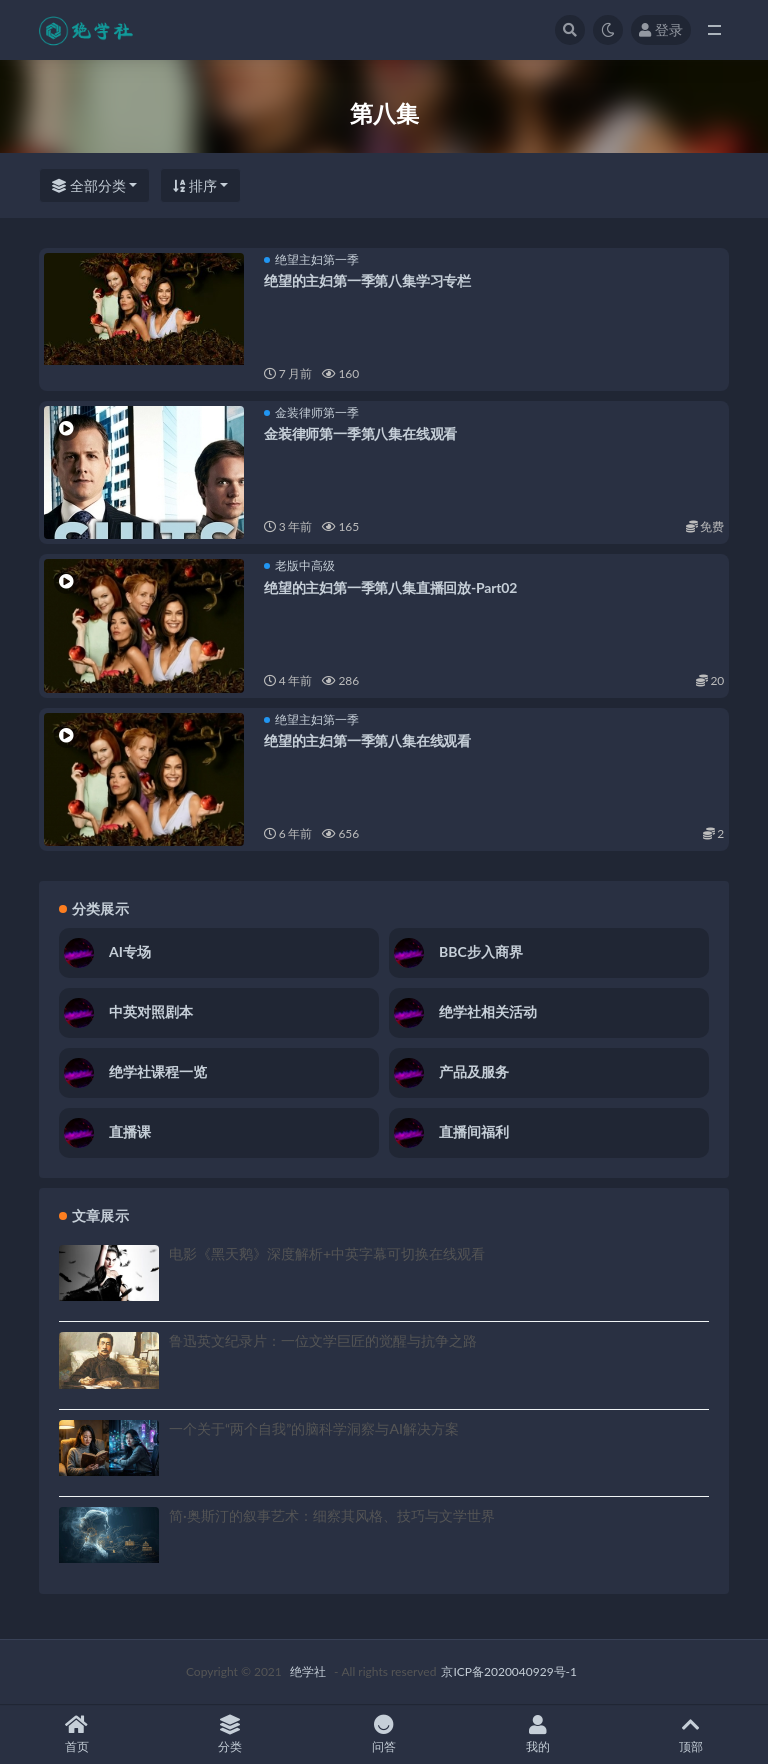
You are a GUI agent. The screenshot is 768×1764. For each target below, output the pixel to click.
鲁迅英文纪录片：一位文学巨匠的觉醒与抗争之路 (323, 1340)
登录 (661, 29)
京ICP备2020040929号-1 (509, 1671)
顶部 (691, 1734)
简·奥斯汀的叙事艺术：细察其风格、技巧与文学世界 (332, 1515)
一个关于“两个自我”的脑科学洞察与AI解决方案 (314, 1428)
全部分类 (89, 185)
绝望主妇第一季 (311, 260)
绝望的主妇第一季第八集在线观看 (367, 740)
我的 (538, 1734)
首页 (77, 1734)
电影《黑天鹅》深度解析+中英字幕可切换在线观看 (327, 1253)
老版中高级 (299, 566)
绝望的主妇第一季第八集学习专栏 (367, 280)
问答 (384, 1734)
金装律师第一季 (311, 413)
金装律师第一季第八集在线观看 (360, 433)
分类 (231, 1734)
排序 (195, 185)
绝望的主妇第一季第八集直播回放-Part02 (390, 587)
